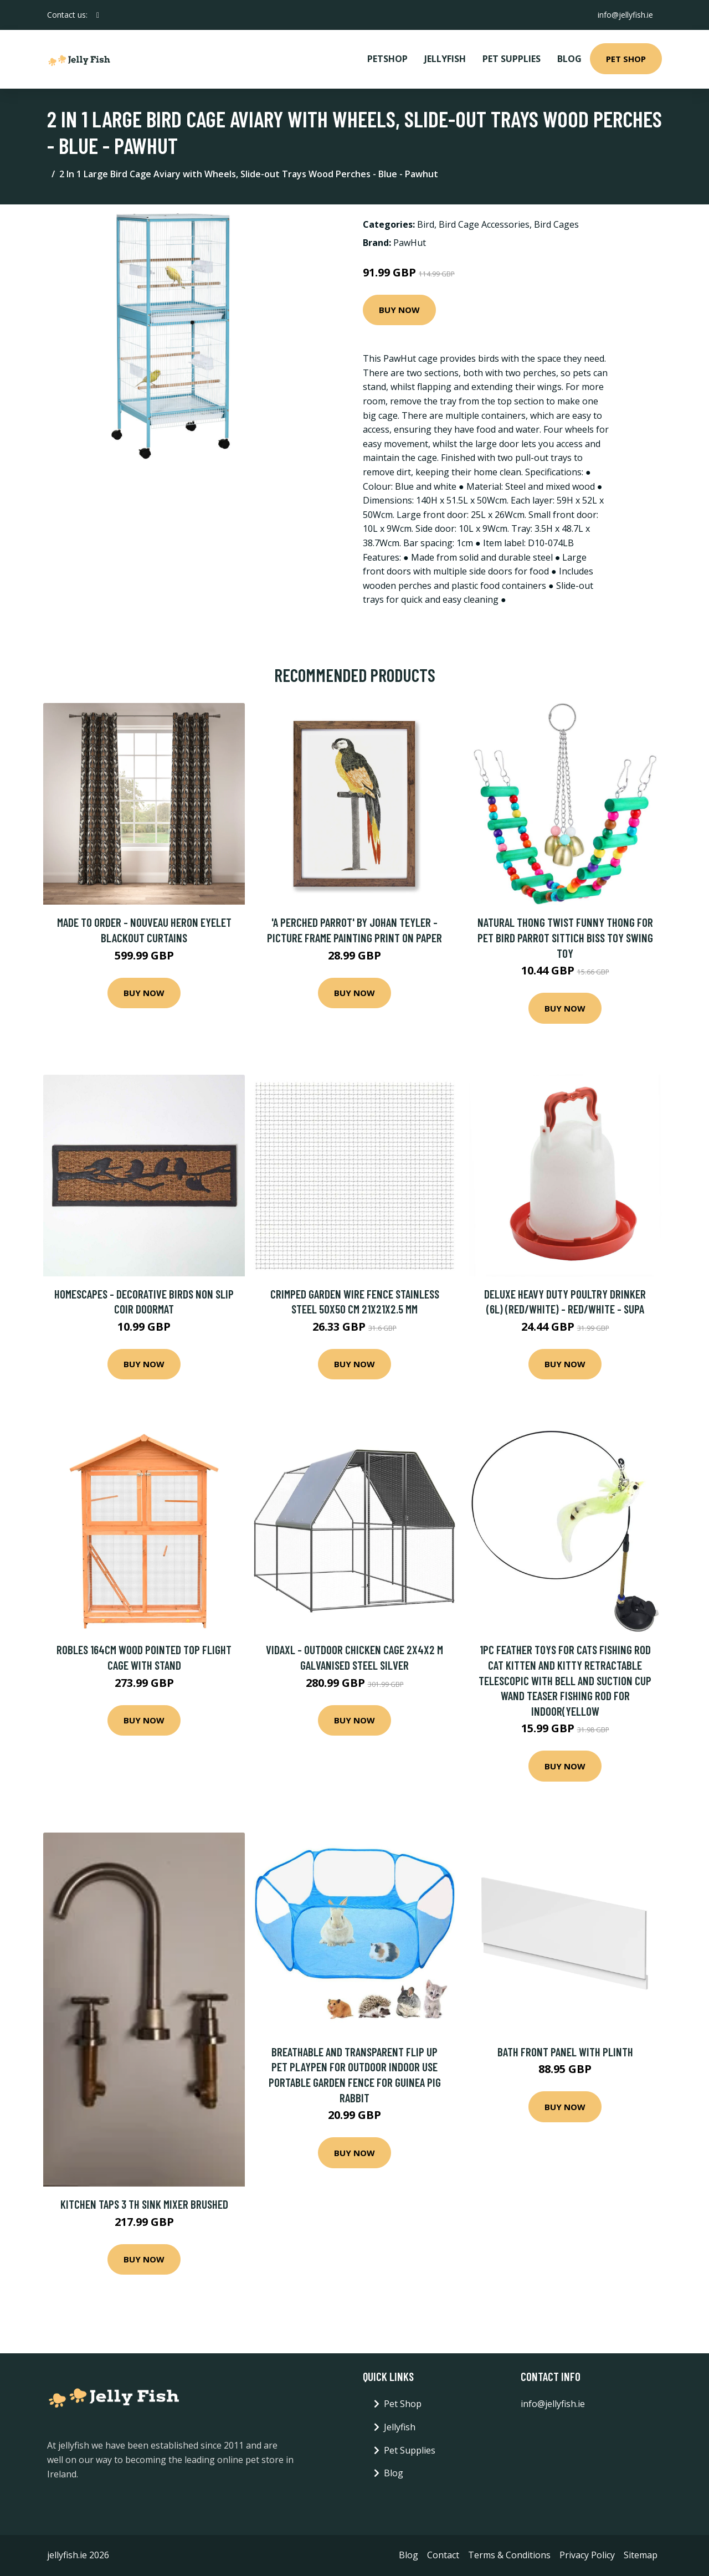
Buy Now (399, 309)
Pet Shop (626, 58)
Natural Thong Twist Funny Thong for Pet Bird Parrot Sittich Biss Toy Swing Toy (565, 937)
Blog (569, 59)
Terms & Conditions (509, 2555)
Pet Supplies (511, 59)
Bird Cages (556, 224)
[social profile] (98, 14)
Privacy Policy (587, 2555)
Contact (443, 2555)
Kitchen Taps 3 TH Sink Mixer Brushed (144, 2204)
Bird (425, 224)
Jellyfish (445, 59)
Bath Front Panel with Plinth (565, 2052)
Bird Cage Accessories (484, 224)
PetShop (387, 59)
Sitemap (640, 2555)
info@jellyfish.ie (625, 14)
